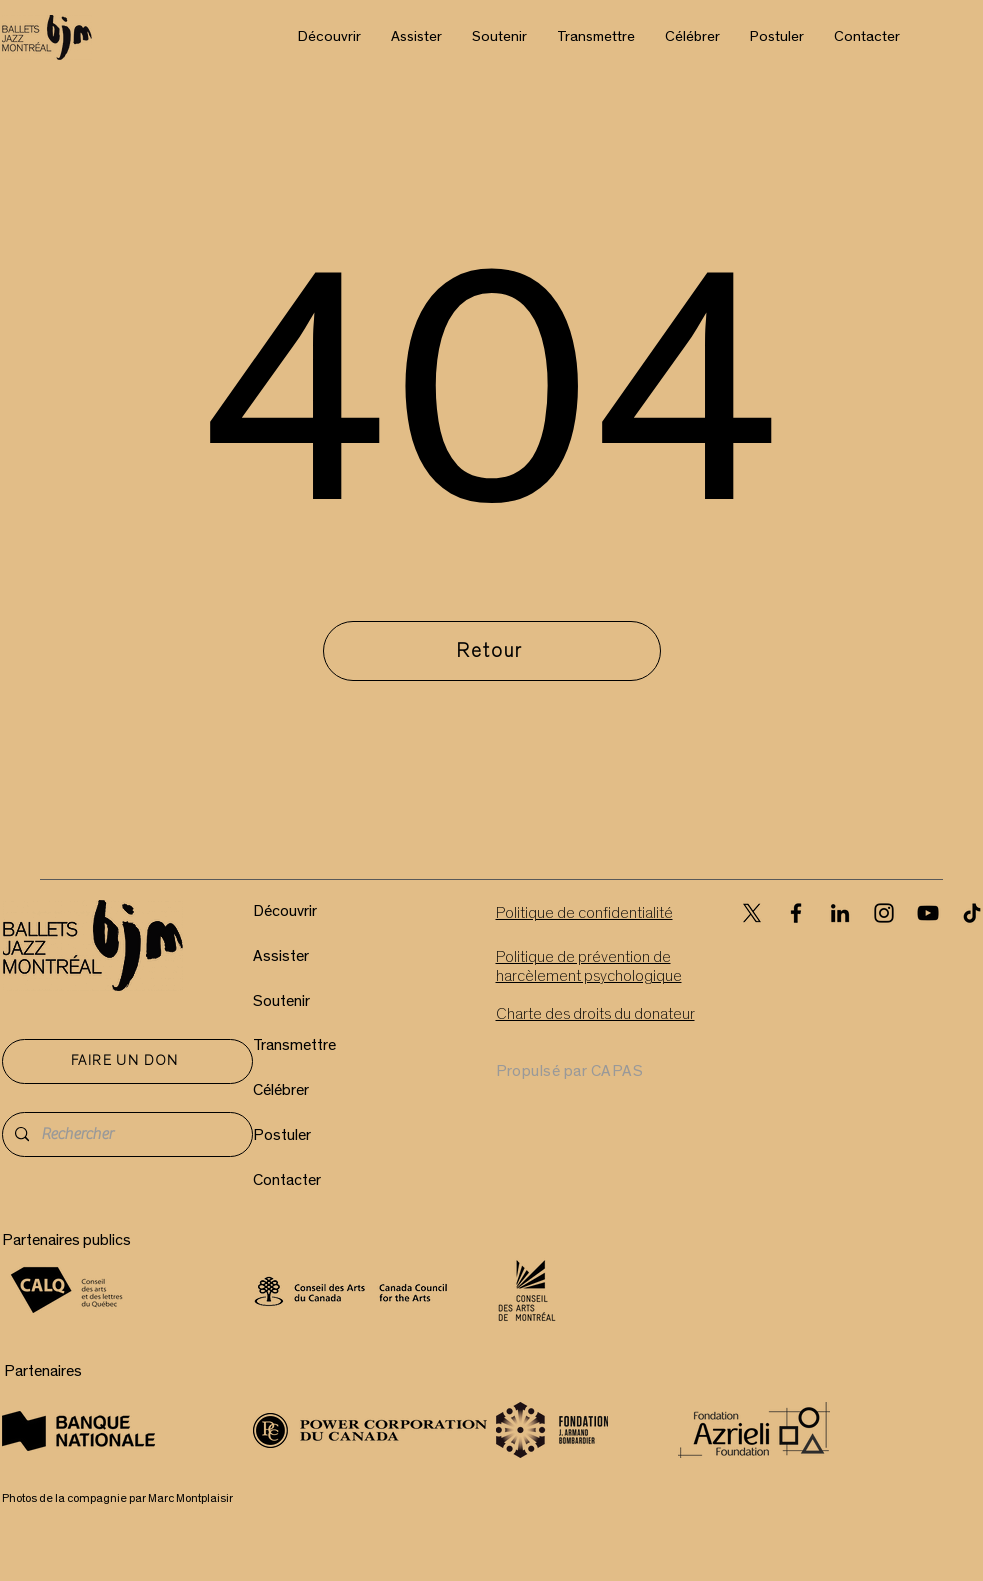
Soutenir (281, 1001)
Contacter (287, 1180)
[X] (752, 913)
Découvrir (285, 911)
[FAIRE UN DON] (127, 1061)
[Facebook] (796, 913)
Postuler (282, 1135)
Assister (281, 956)
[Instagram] (884, 913)
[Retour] (492, 651)
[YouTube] (928, 913)
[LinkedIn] (840, 913)
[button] (329, 37)
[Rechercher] (125, 1134)
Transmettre (294, 1045)
